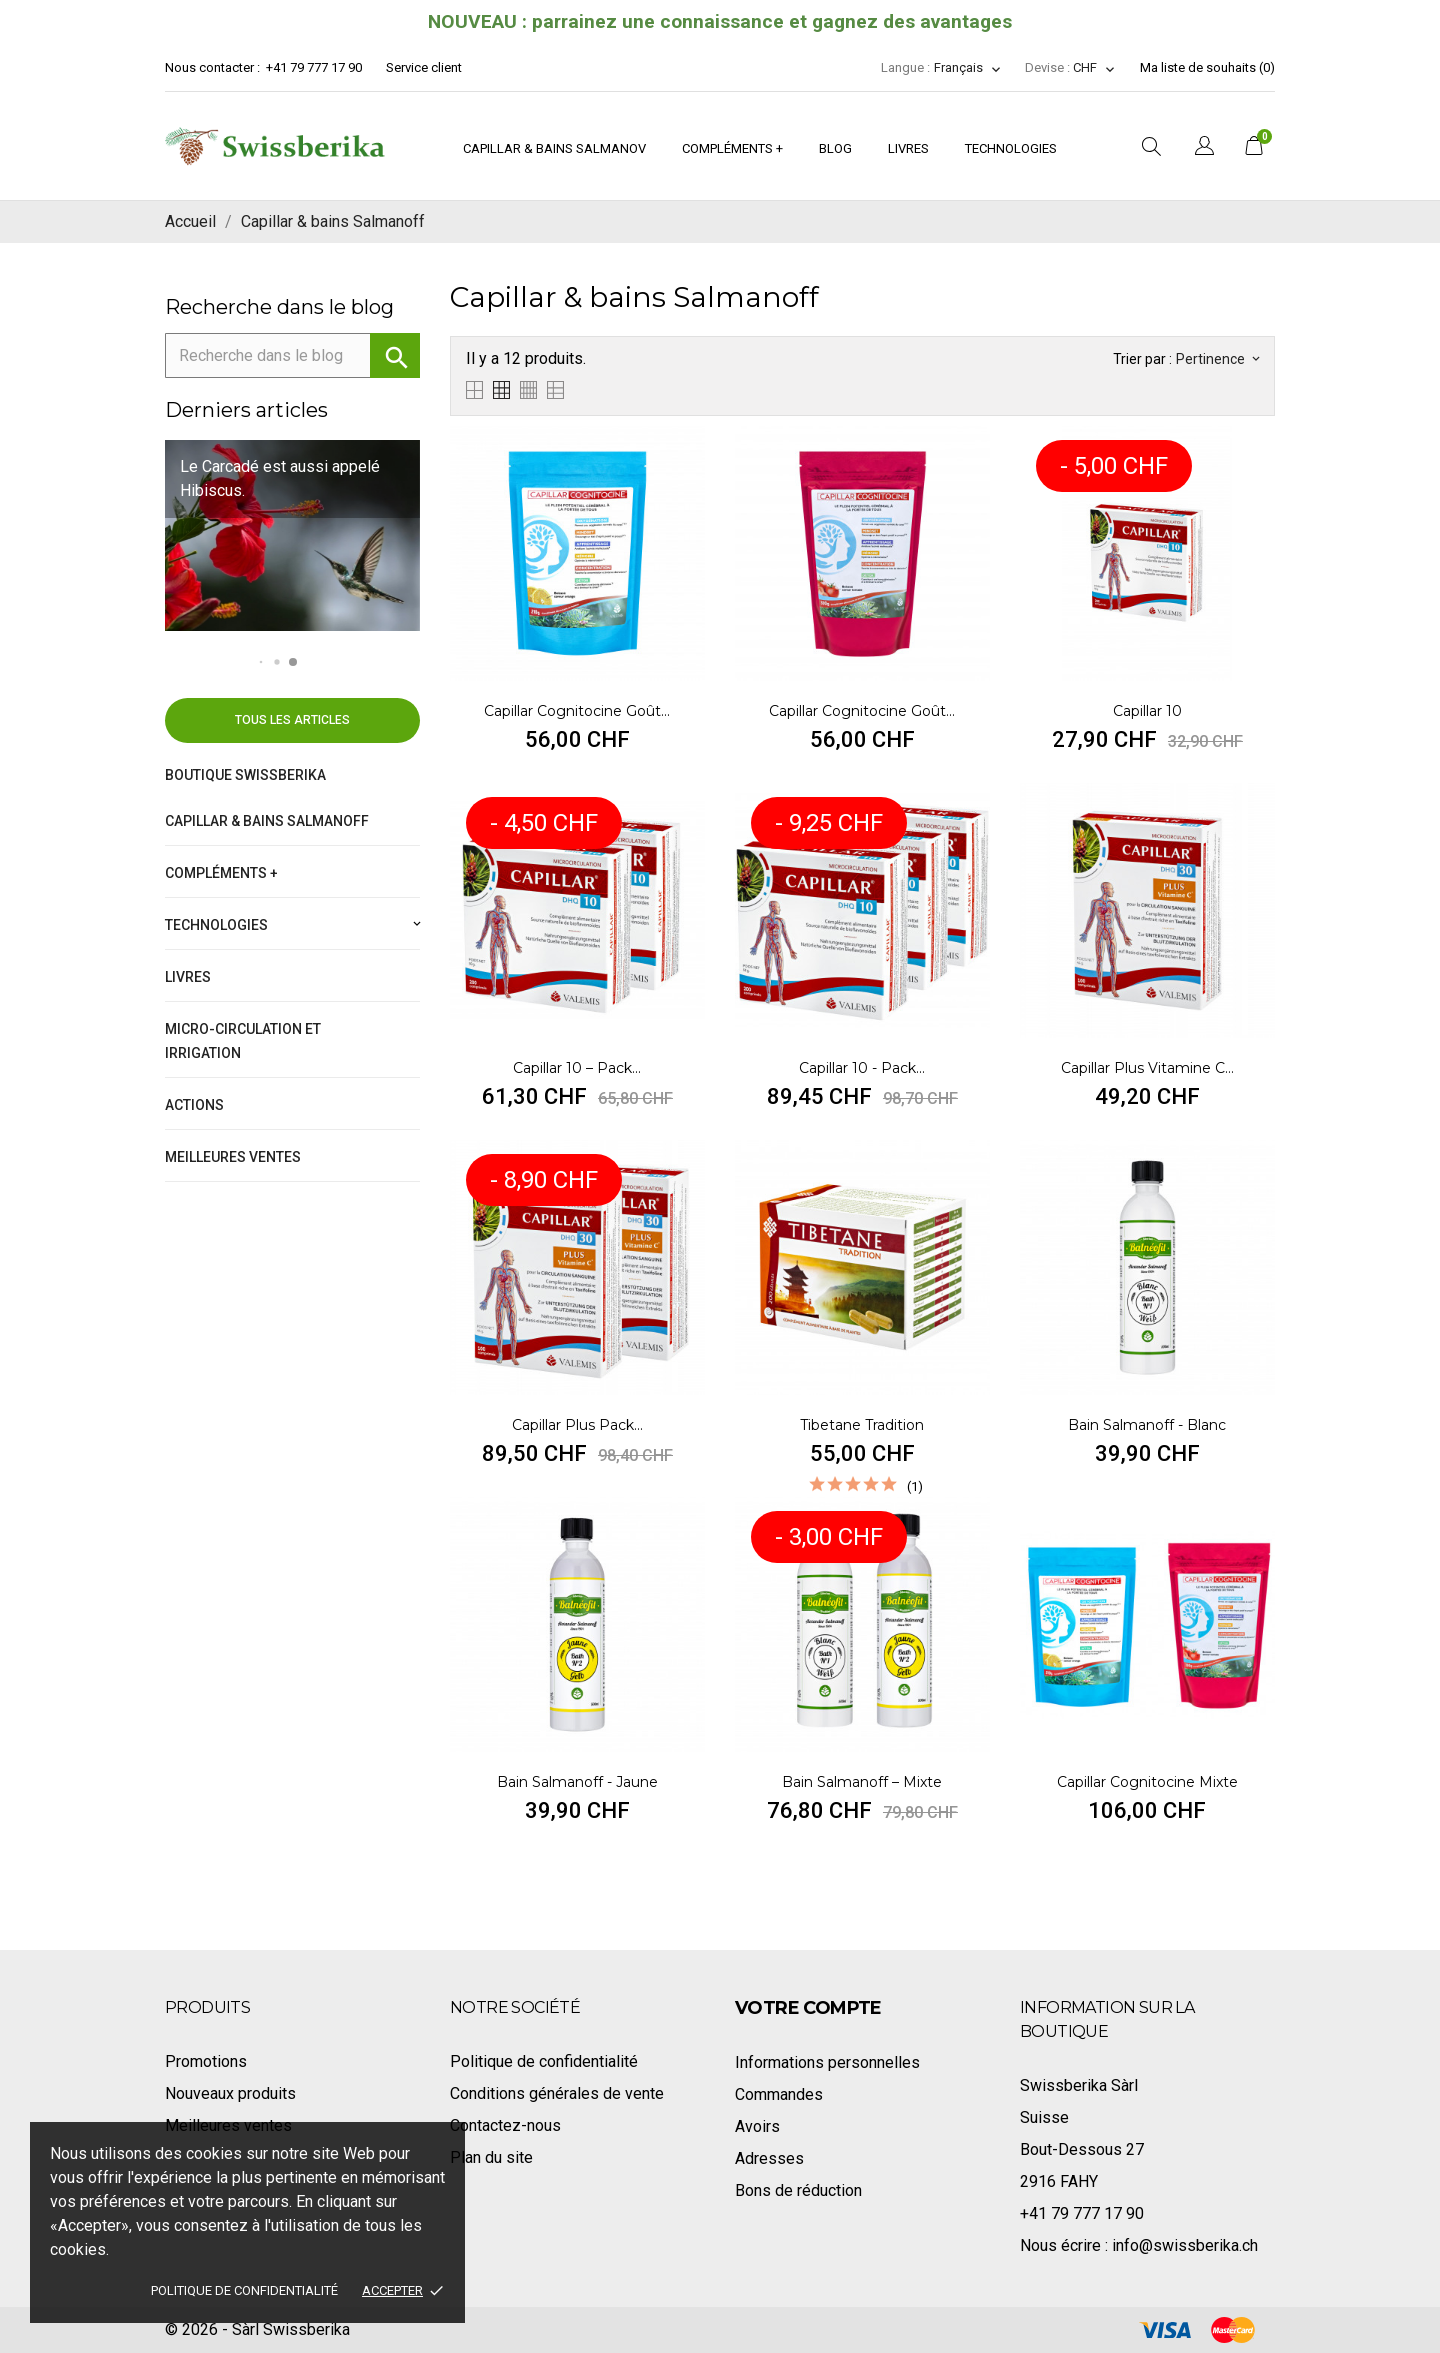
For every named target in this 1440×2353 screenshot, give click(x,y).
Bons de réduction (798, 2190)
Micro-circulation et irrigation (243, 1041)
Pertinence (1217, 359)
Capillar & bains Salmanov (554, 148)
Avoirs (757, 2126)
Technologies (1011, 148)
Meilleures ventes (233, 1157)
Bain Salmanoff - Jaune (577, 1782)
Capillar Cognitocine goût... (577, 711)
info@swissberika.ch (1185, 2245)
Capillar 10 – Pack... (577, 1068)
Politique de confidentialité (244, 2290)
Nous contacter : (214, 67)
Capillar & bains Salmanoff (267, 821)
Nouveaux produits (230, 2093)
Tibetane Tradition (862, 1425)
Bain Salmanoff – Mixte (862, 1782)
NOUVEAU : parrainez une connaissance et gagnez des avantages (720, 21)
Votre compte (808, 2008)
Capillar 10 (1147, 711)
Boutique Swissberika (245, 775)
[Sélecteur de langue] (968, 68)
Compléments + (732, 148)
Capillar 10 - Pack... (862, 1068)
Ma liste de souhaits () (1207, 67)
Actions (194, 1105)
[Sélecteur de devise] (1094, 68)
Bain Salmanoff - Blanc (1147, 1425)
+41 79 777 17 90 (314, 67)
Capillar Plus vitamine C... (1147, 1068)
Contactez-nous (505, 2125)
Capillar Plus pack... (577, 1425)
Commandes (779, 2094)
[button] (260, 662)
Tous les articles (292, 720)
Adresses (769, 2158)
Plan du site (491, 2157)
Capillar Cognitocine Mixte (1147, 1782)
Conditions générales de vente (557, 2093)
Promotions (206, 2061)
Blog (835, 148)
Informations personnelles (827, 2062)
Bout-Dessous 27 (1082, 2149)
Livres (908, 148)
